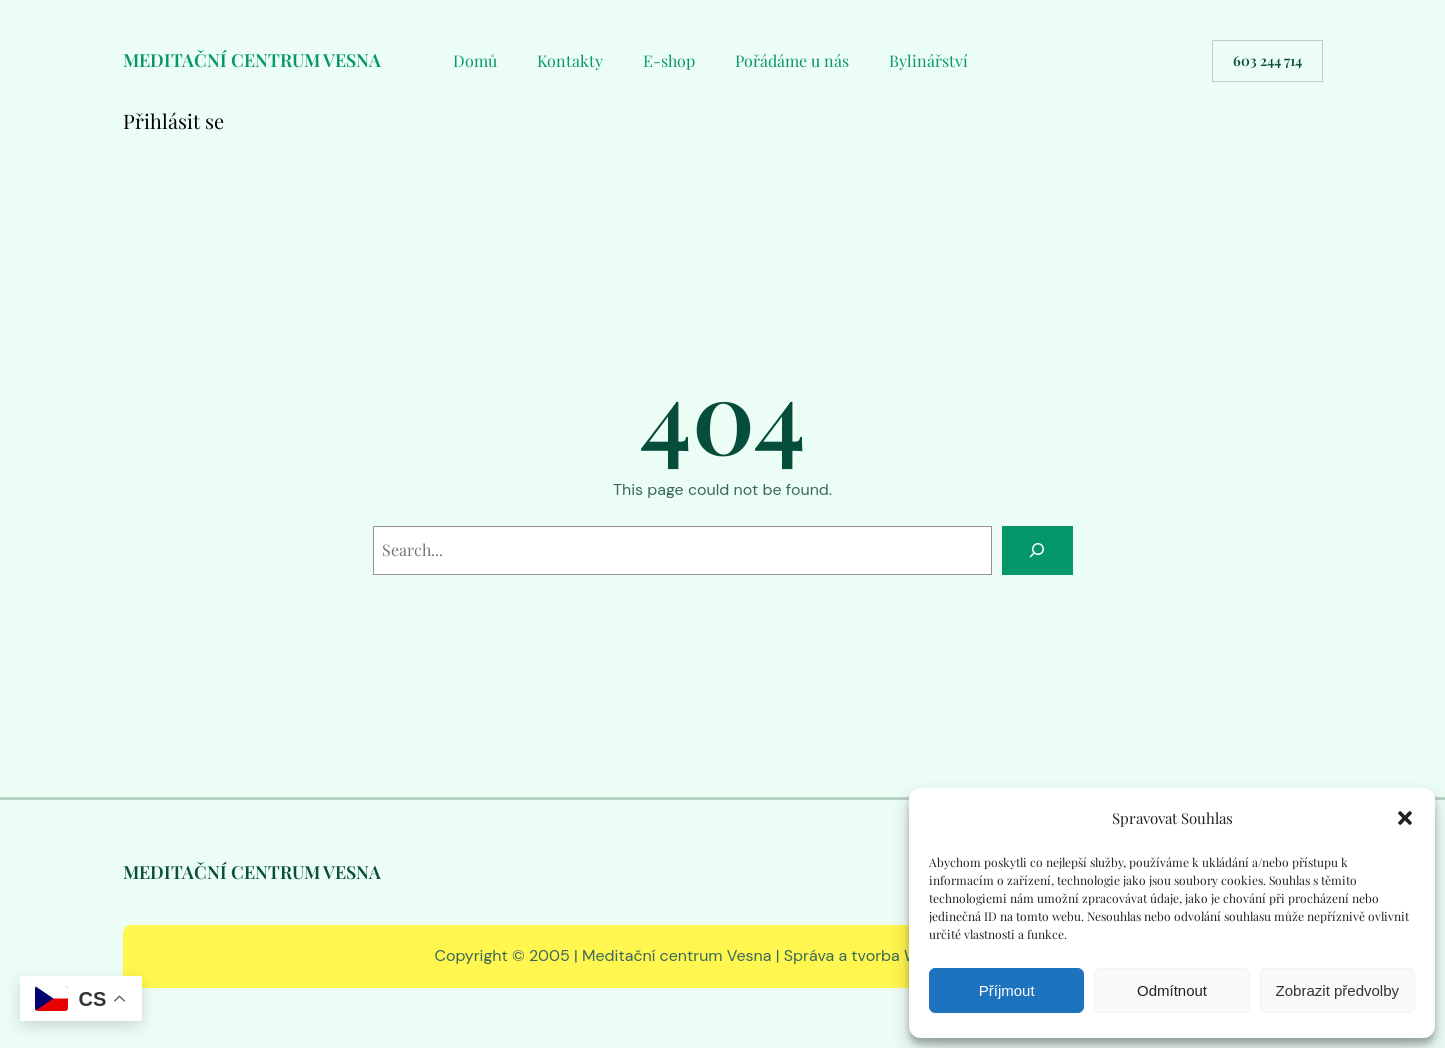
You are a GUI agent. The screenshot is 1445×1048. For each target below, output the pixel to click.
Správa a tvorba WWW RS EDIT (897, 955)
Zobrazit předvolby (1337, 990)
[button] (1405, 818)
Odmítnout (1172, 990)
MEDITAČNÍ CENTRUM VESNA (252, 60)
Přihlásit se (173, 120)
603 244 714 (1267, 60)
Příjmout (1007, 990)
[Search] (1037, 550)
